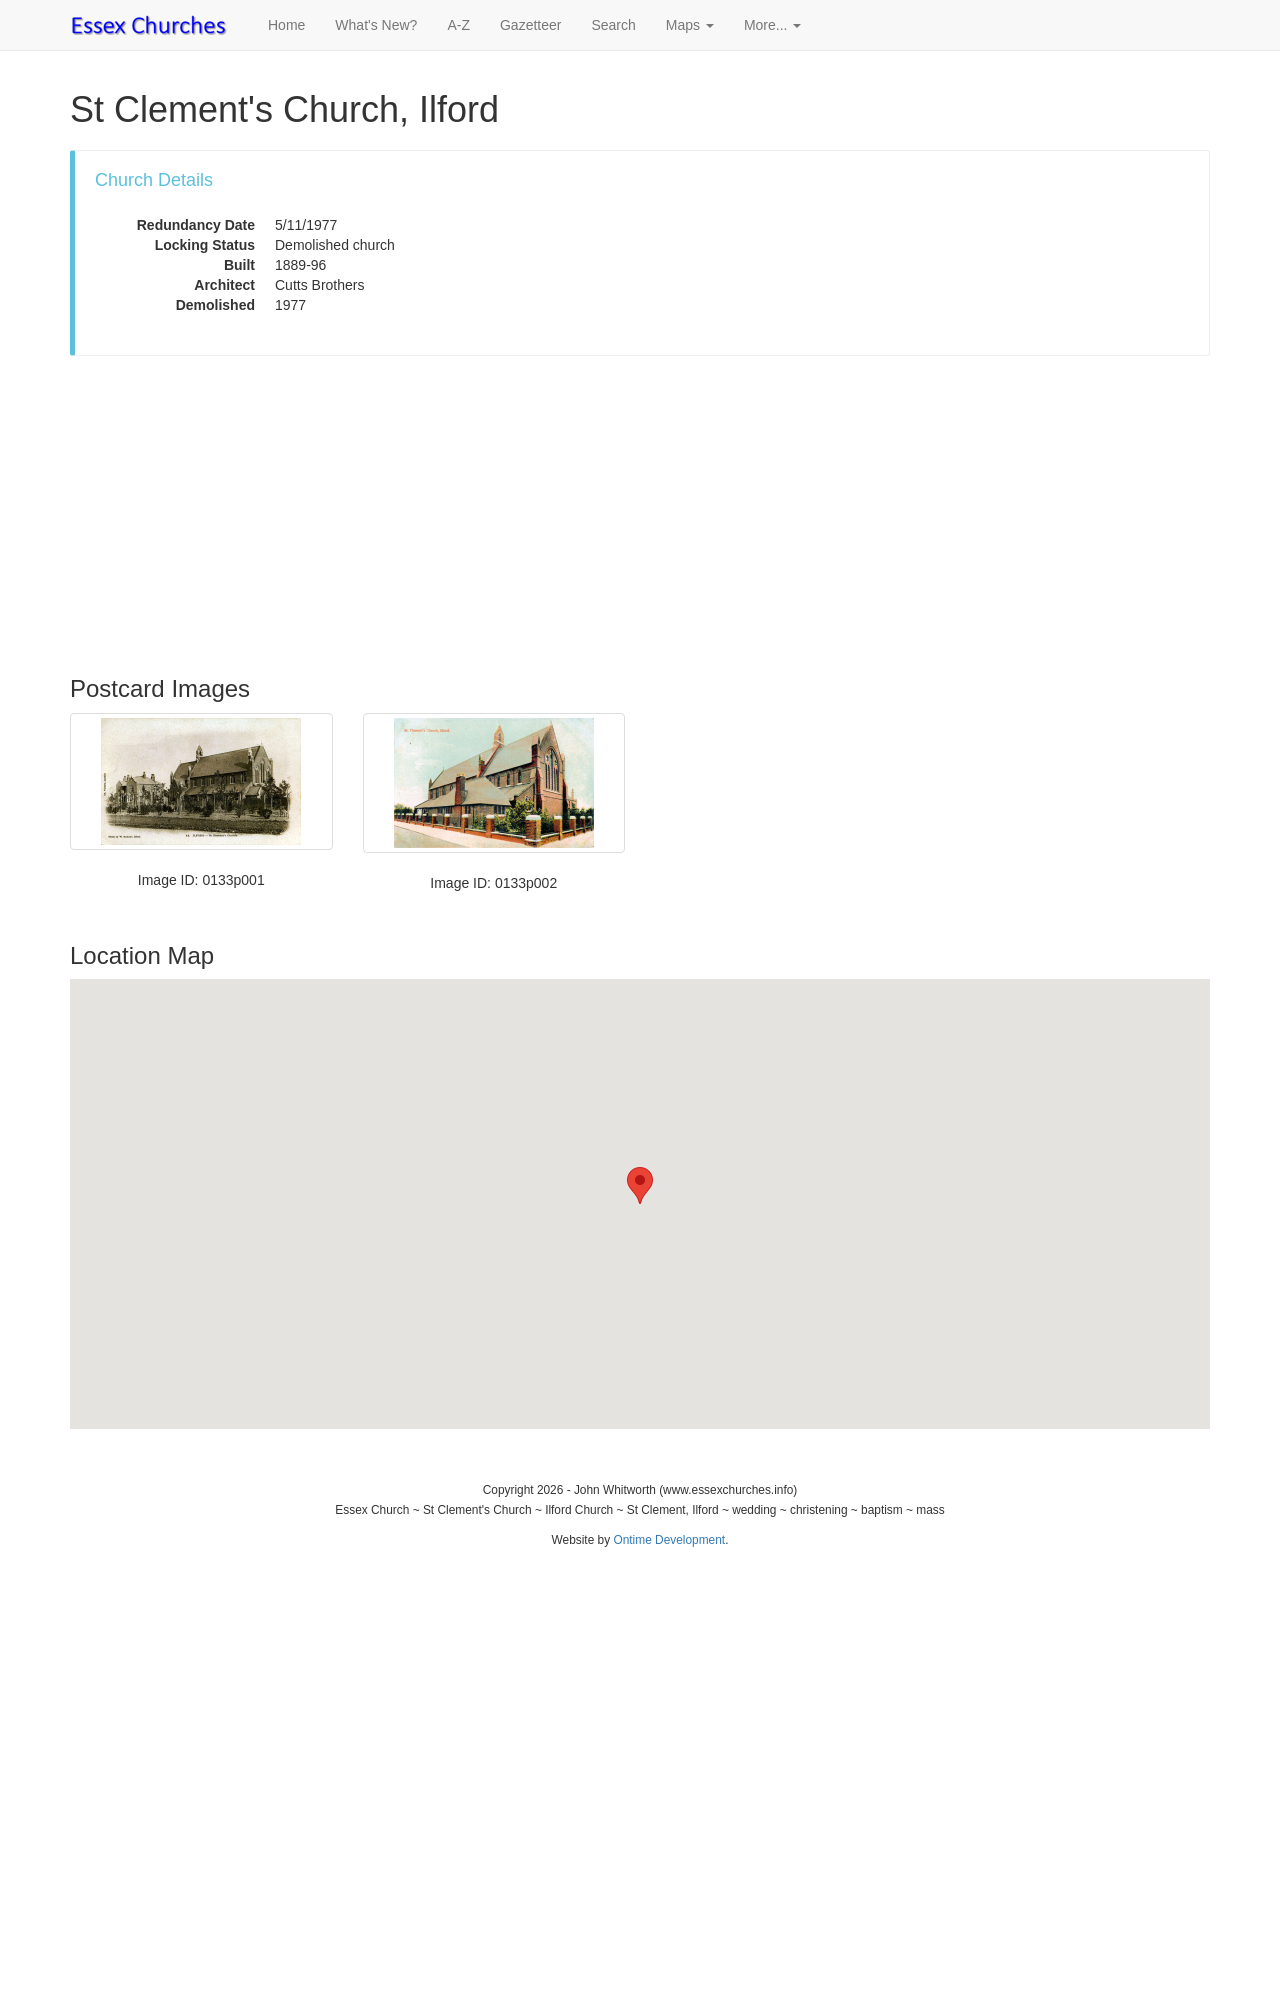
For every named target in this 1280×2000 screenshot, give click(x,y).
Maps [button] (690, 25)
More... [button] (772, 25)
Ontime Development (669, 1540)
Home (286, 25)
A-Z (458, 25)
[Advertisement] (640, 516)
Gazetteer (530, 25)
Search (613, 25)
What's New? (376, 25)
